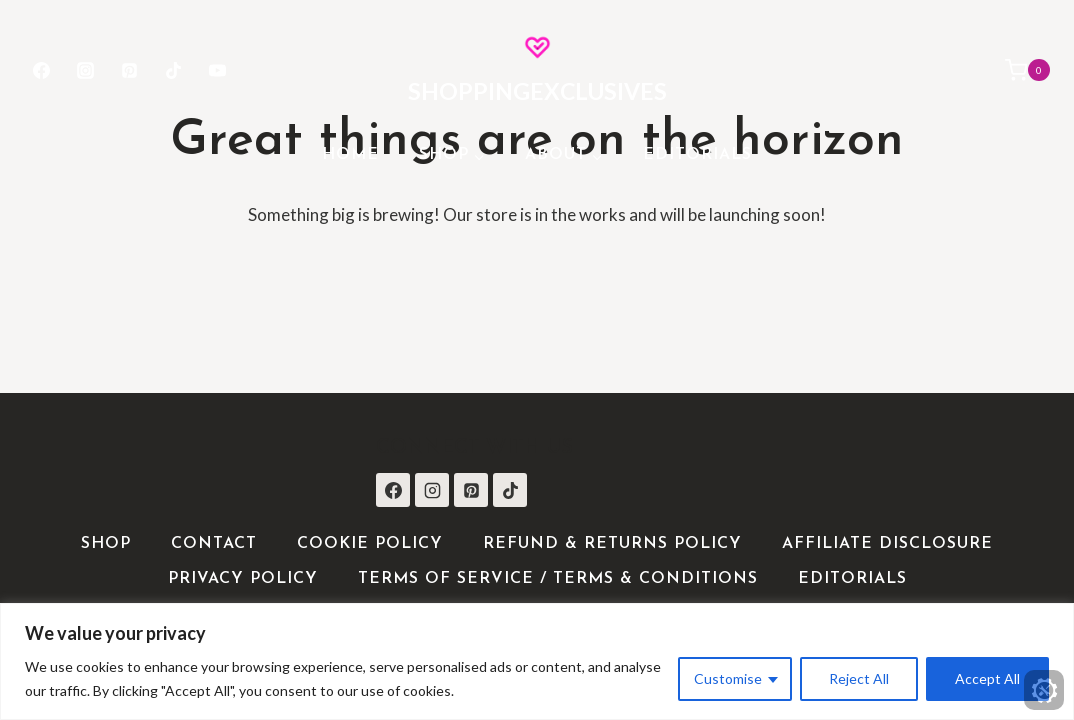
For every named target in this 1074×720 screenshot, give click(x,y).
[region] (537, 661)
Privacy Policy (243, 579)
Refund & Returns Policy (612, 544)
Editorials (697, 155)
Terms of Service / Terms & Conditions (558, 579)
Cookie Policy (370, 544)
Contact (214, 544)
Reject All (859, 678)
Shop (106, 544)
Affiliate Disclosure (887, 544)
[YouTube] (218, 70)
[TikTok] (174, 70)
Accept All (987, 678)
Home (350, 155)
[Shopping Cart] (1017, 70)
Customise (728, 678)
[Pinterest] (129, 70)
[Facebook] (41, 70)
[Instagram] (85, 70)
